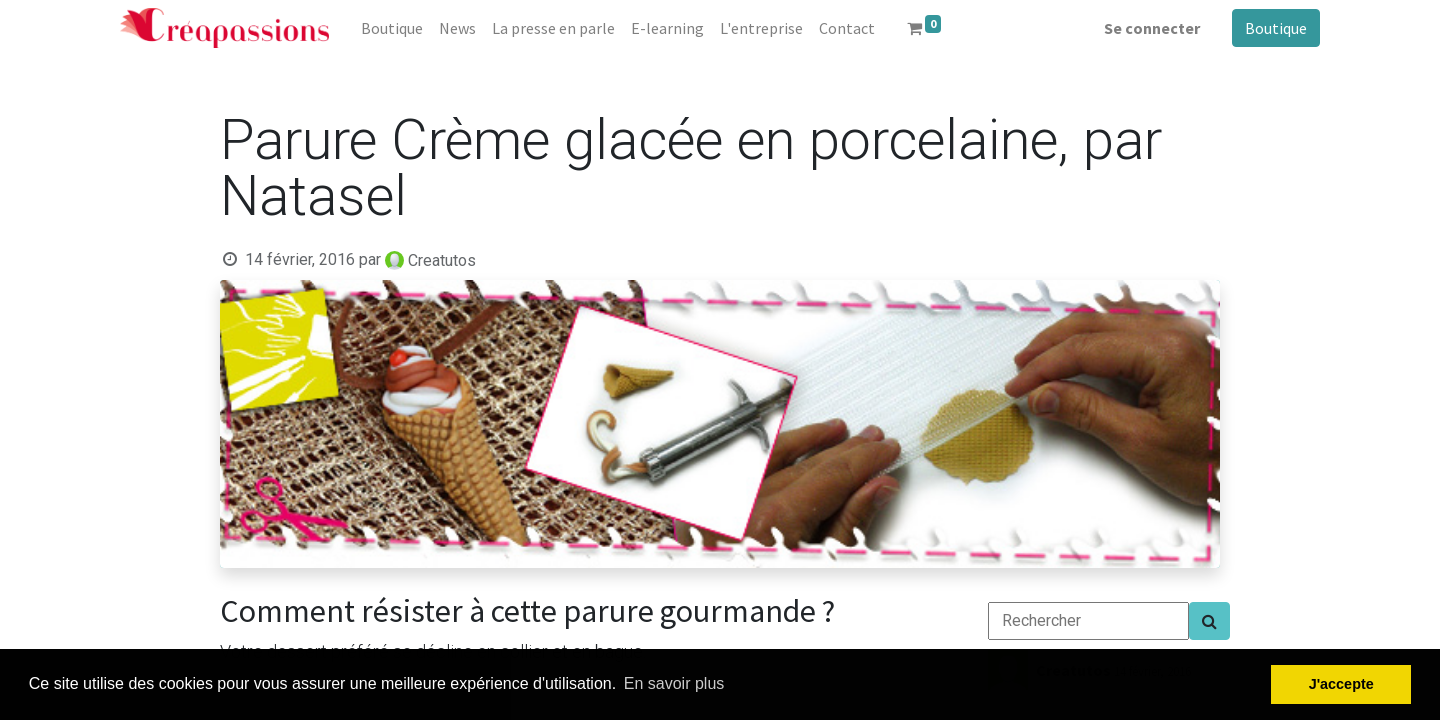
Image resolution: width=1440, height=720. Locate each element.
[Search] (1209, 621)
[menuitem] (392, 28)
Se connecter (1152, 28)
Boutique (1276, 28)
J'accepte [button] (1341, 684)
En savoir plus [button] (674, 683)
